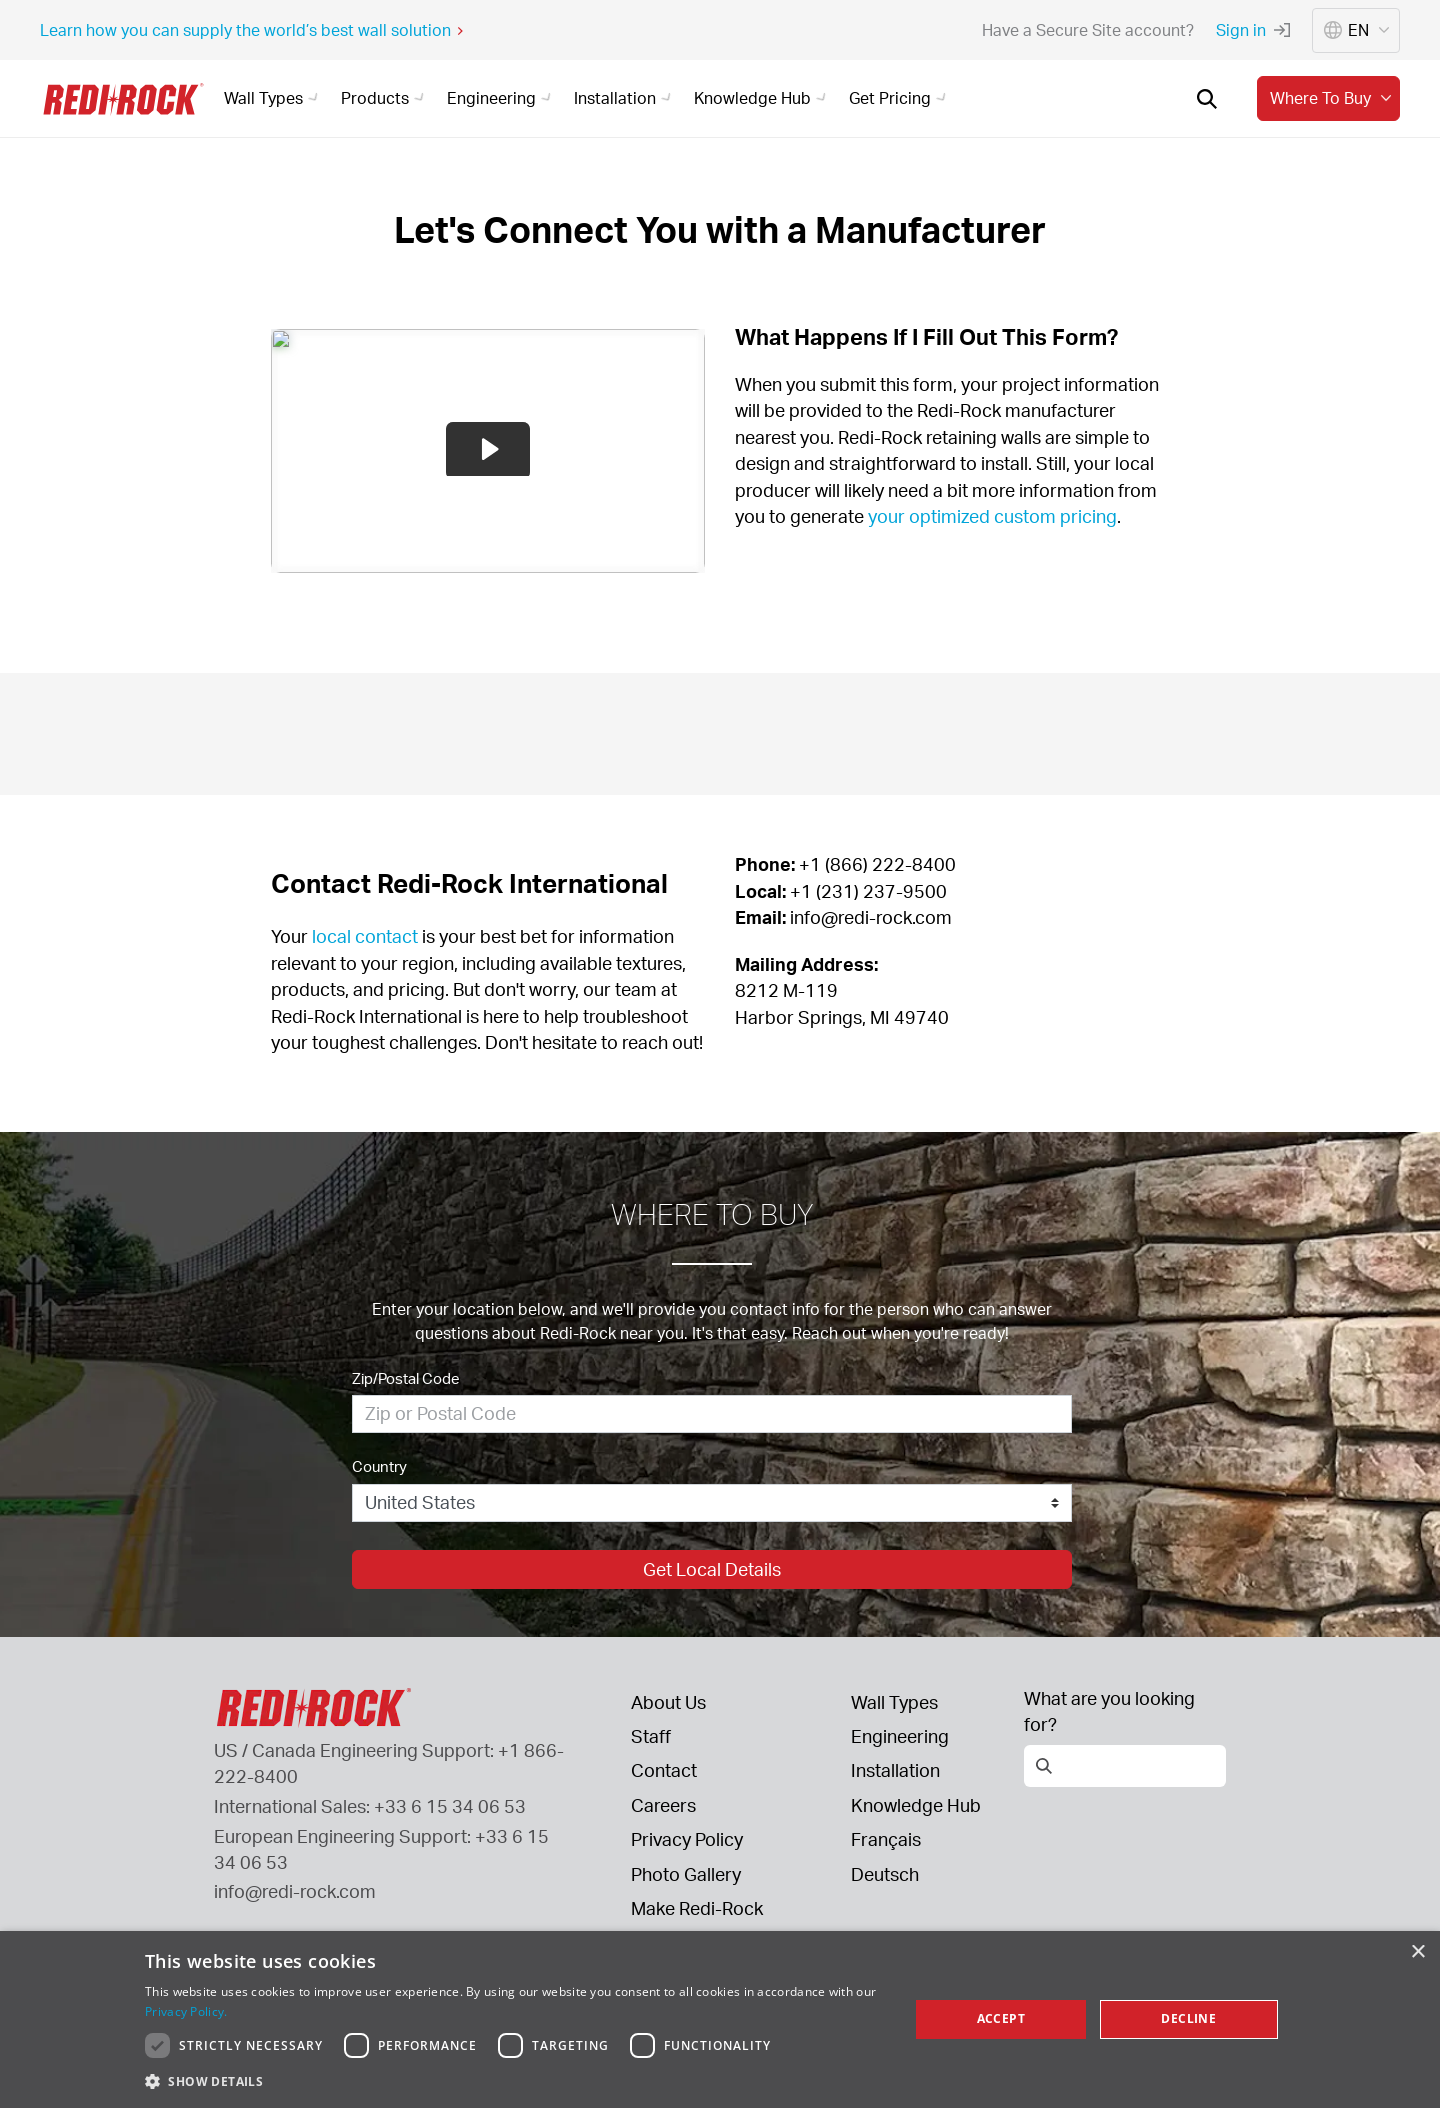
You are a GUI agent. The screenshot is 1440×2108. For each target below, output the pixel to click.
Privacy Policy (687, 1839)
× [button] (1417, 1952)
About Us (668, 1702)
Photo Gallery (686, 1874)
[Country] (712, 1503)
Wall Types (894, 1702)
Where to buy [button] (1333, 98)
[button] (515, 2081)
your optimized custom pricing (990, 516)
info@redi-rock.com (295, 1891)
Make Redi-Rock (697, 1908)
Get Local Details (712, 1569)
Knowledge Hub (916, 1805)
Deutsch (885, 1874)
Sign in (1253, 30)
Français (886, 1839)
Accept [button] (1001, 2018)
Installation (895, 1770)
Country (379, 1466)
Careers (663, 1805)
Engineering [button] (502, 98)
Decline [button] (1188, 2018)
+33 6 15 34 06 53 (450, 1806)
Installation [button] (625, 98)
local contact (365, 936)
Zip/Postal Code (406, 1378)
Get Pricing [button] (900, 98)
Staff (651, 1736)
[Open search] (1207, 99)
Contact (664, 1770)
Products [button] (385, 98)
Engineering (900, 1736)
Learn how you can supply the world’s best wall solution (252, 30)
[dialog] (720, 2019)
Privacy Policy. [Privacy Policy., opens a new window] (186, 2011)
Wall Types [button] (274, 98)
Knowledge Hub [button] (763, 98)
